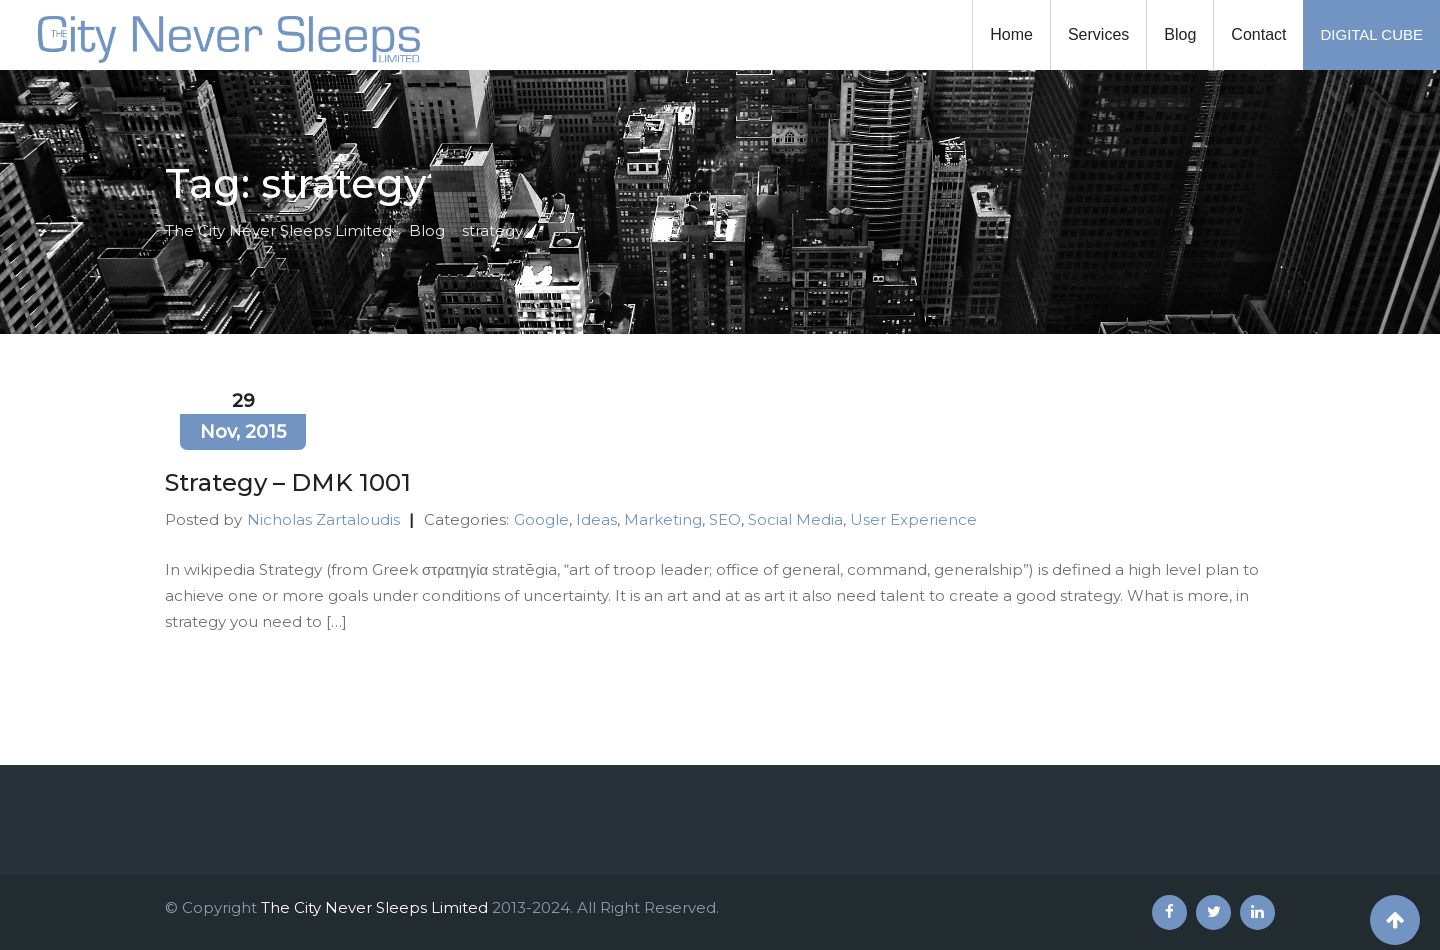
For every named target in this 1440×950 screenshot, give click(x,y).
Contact (1258, 34)
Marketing (663, 519)
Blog (1180, 34)
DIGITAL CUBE (1371, 34)
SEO (725, 519)
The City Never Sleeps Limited (374, 907)
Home (1011, 34)
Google (541, 519)
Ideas (596, 519)
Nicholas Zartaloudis (323, 519)
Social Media (795, 519)
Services (1098, 34)
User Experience (913, 519)
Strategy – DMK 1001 (288, 482)
